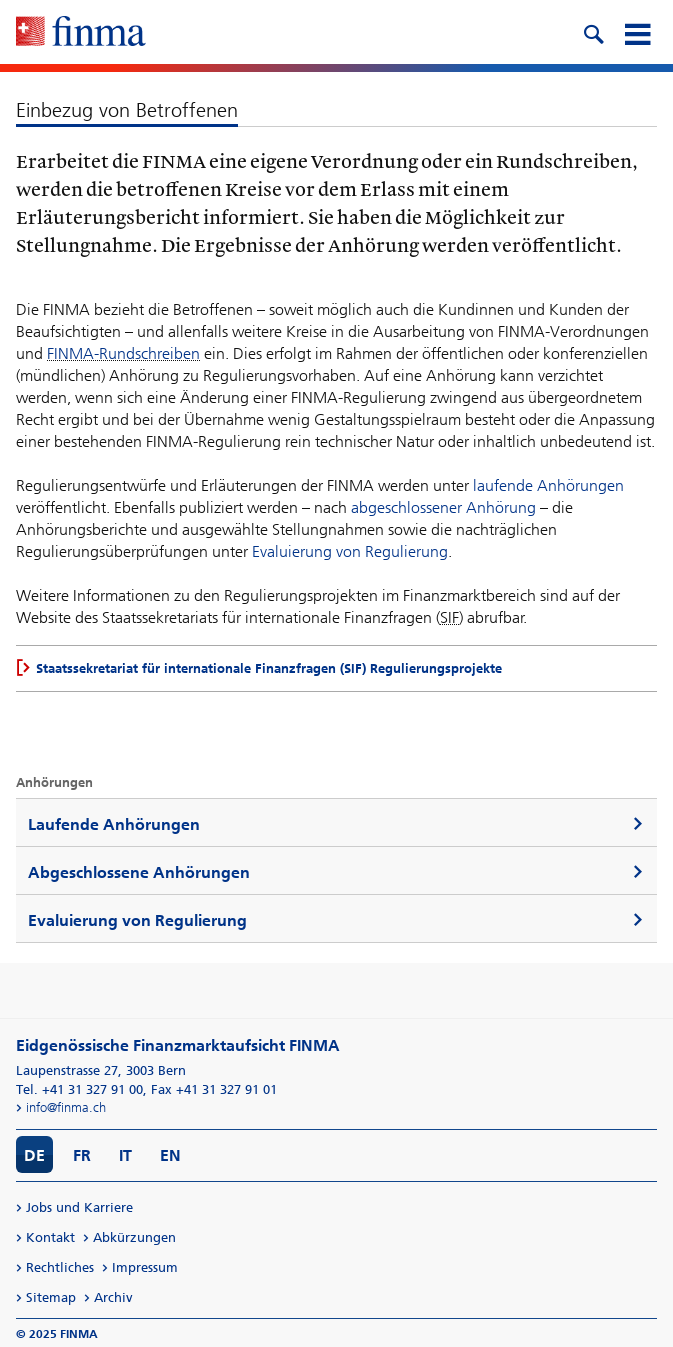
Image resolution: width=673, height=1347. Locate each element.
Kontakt (50, 1237)
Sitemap (51, 1297)
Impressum (145, 1267)
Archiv (113, 1297)
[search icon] (593, 32)
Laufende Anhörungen (114, 824)
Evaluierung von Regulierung (350, 551)
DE (34, 1155)
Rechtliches (60, 1267)
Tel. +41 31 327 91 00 (79, 1089)
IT (125, 1155)
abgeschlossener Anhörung (443, 507)
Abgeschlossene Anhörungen (139, 872)
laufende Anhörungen (548, 485)
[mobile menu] (637, 32)
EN (170, 1155)
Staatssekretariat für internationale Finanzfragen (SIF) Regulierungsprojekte (269, 668)
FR (82, 1155)
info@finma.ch (66, 1107)
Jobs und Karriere (79, 1207)
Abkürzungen (134, 1237)
